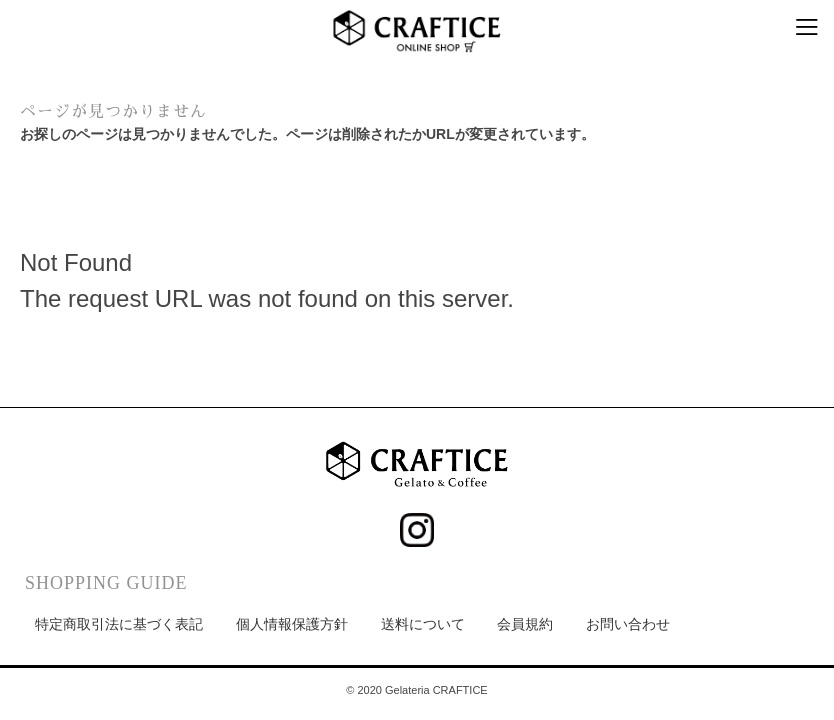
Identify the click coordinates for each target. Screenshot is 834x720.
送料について (423, 624)
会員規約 (525, 624)
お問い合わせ (628, 624)
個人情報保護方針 (292, 624)
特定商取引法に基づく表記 (119, 624)
